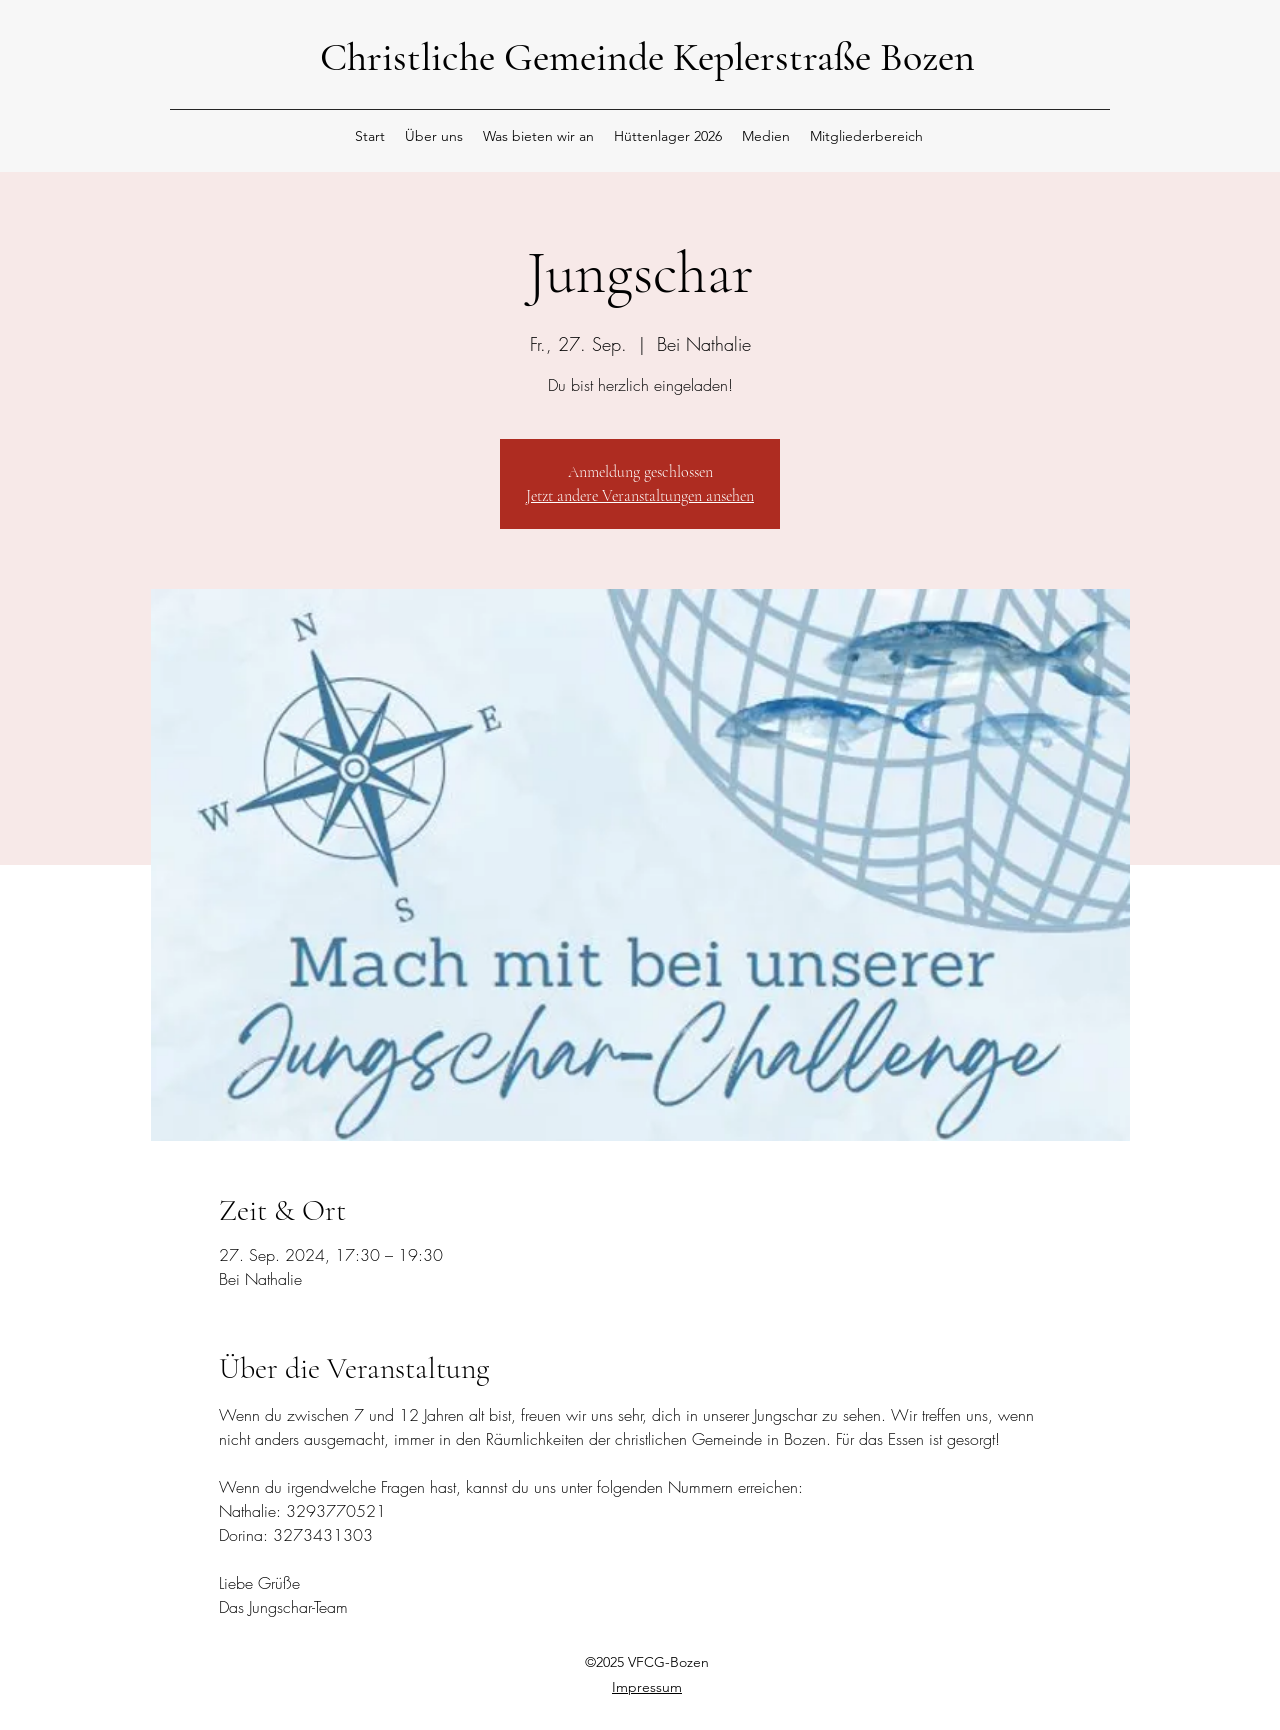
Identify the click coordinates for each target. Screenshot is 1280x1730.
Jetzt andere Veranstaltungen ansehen (640, 496)
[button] (434, 136)
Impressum (647, 1687)
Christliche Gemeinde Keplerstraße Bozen (647, 57)
